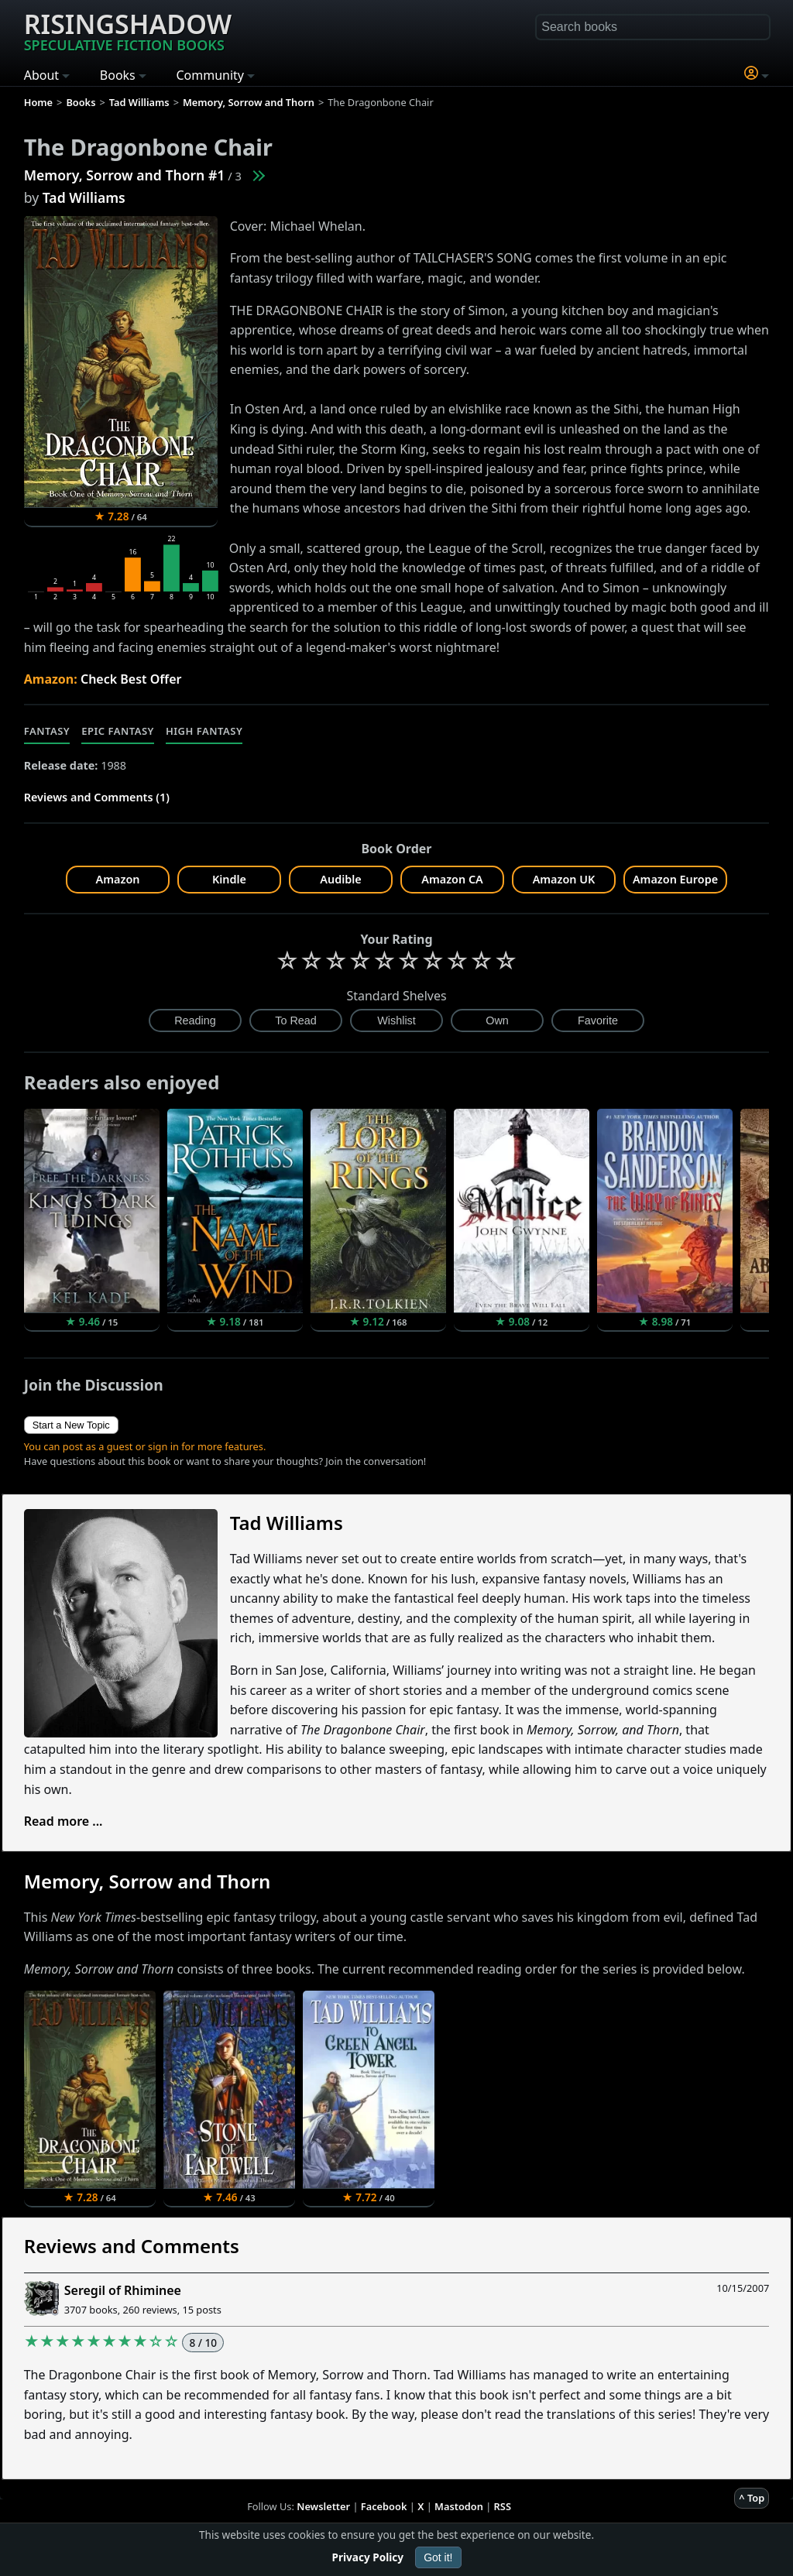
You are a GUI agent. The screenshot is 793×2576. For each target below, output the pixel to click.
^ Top (751, 2498)
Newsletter (323, 2506)
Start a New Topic (71, 1425)
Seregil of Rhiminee (122, 2290)
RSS (502, 2506)
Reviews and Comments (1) (97, 797)
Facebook (384, 2506)
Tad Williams (84, 197)
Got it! (438, 2557)
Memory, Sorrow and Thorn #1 (124, 175)
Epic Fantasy (117, 731)
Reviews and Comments (131, 2246)
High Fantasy (204, 731)
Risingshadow (128, 30)
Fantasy (47, 731)
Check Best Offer (131, 679)
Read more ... (63, 1821)
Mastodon (458, 2506)
